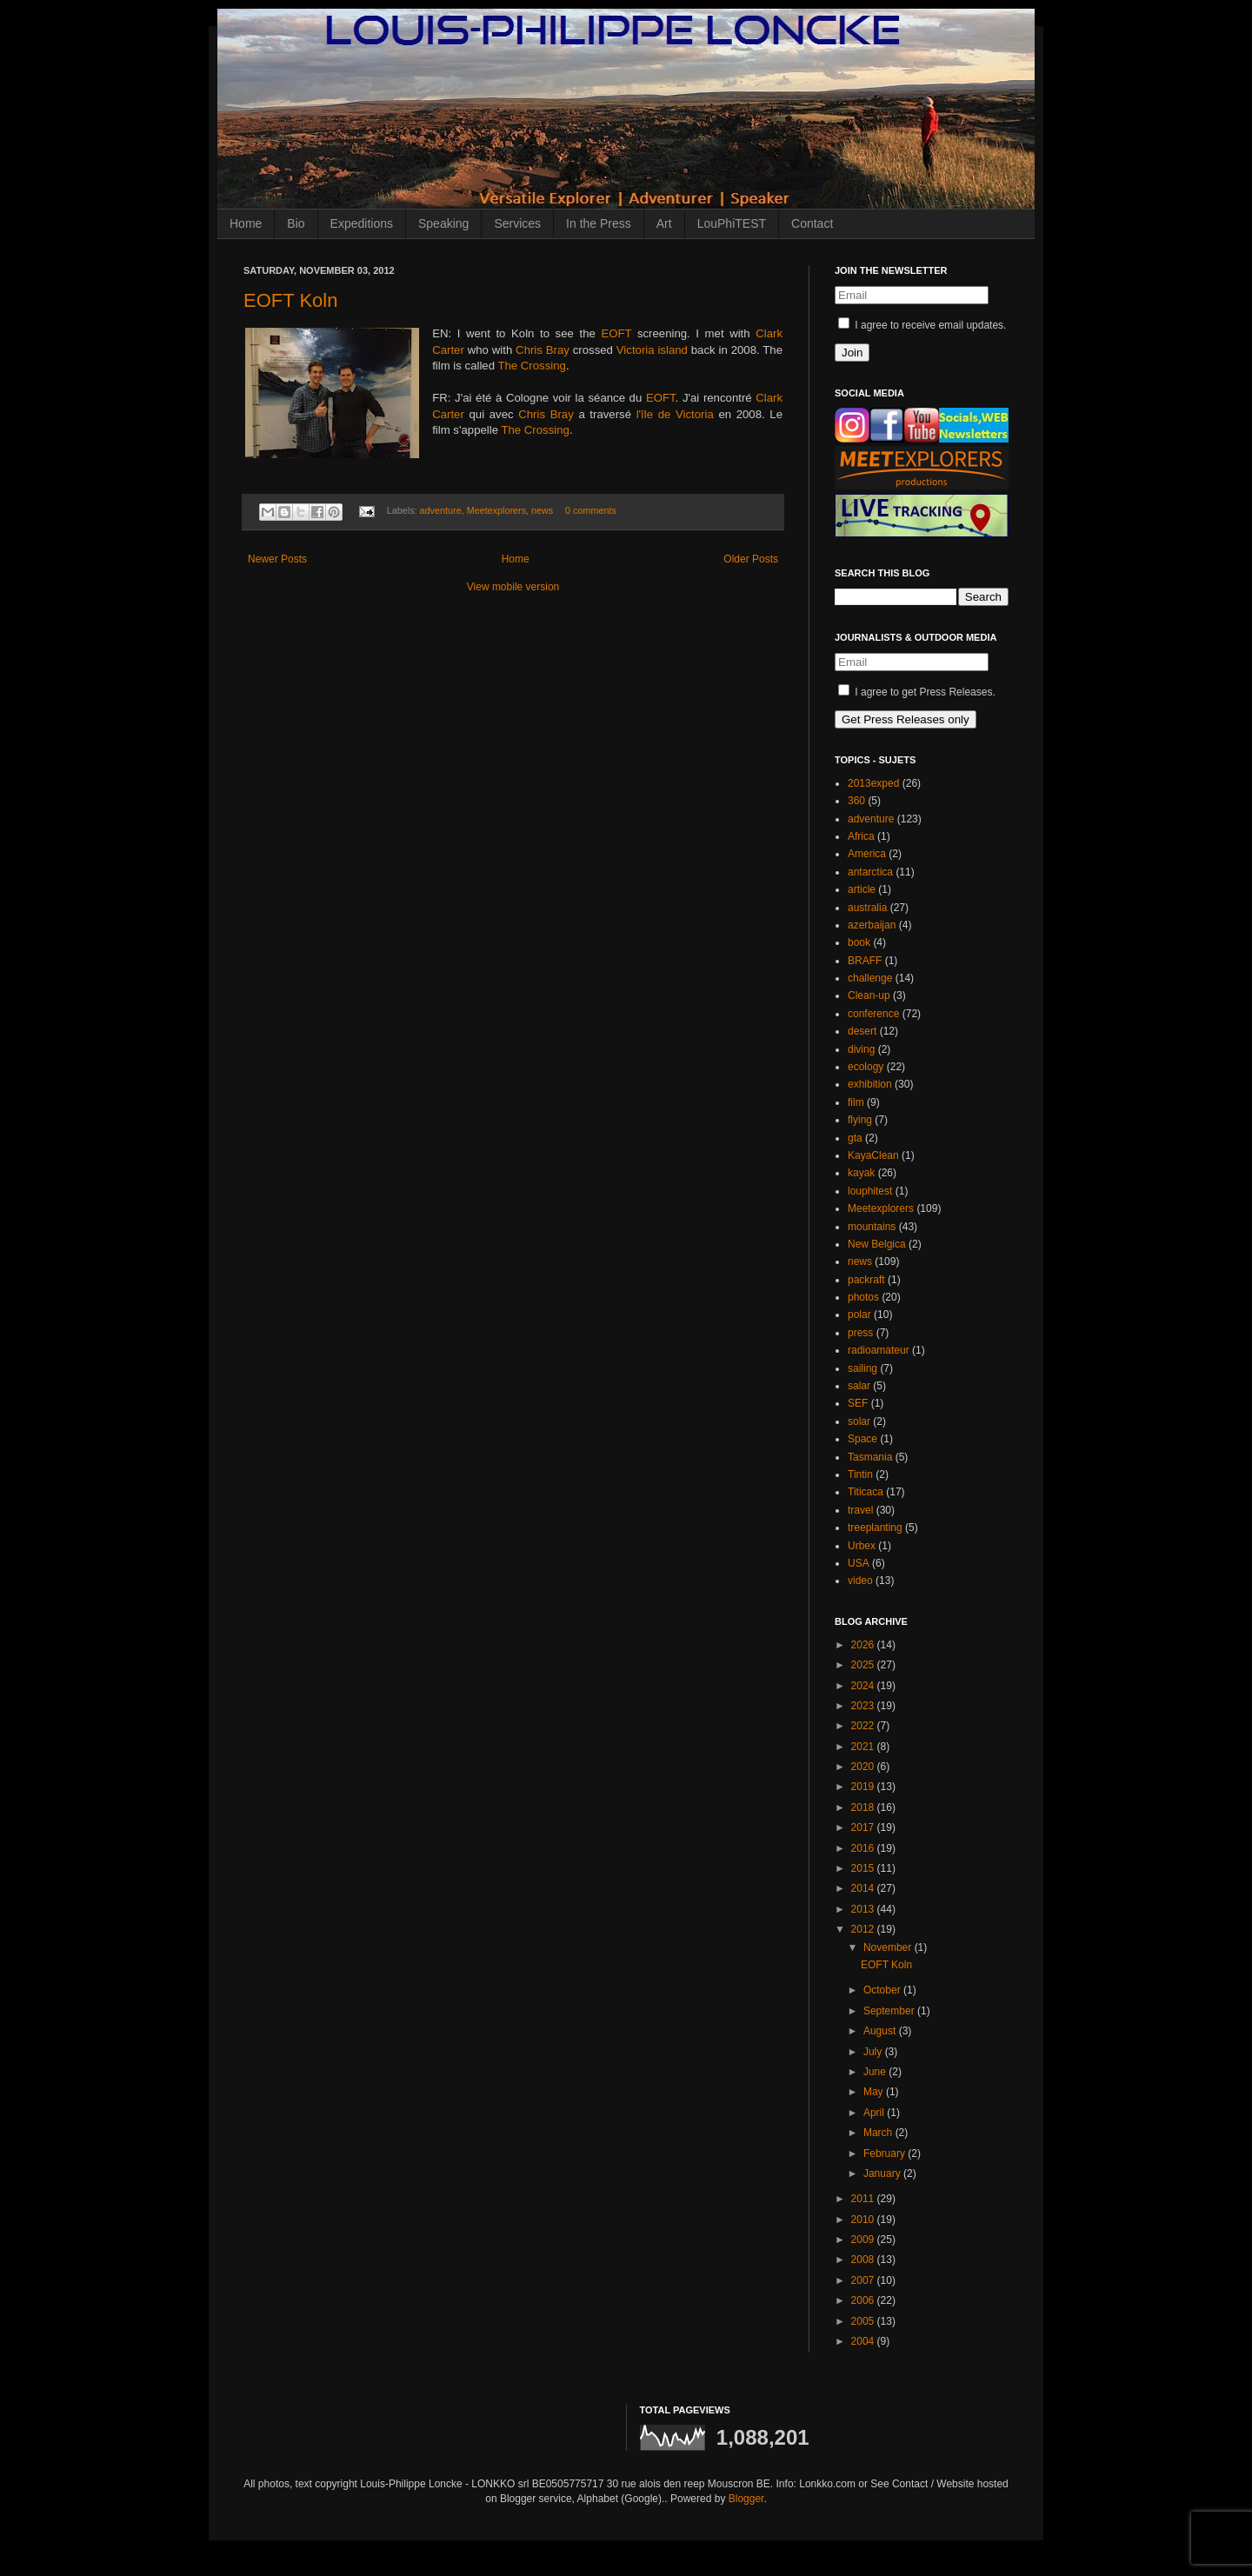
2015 (864, 1868)
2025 (864, 1665)
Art (664, 223)
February (885, 2153)
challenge (870, 978)
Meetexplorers (496, 510)
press (860, 1333)
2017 (864, 1827)
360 (856, 801)
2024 (864, 1686)
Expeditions (361, 223)
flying (860, 1120)
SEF (858, 1403)
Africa (861, 836)
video (860, 1580)
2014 (864, 1888)
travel (860, 1510)
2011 (864, 2199)
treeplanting (875, 1527)
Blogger (746, 2499)
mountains (872, 1227)
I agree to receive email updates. (922, 325)
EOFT (619, 333)
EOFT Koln (290, 300)
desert (862, 1031)
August (881, 2031)
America (867, 854)
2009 (864, 2239)
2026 (864, 1645)
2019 (864, 1787)
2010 (864, 2219)
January (883, 2173)
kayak (861, 1173)
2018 (864, 1807)
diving (861, 1049)
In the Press (598, 223)
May (874, 2092)
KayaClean (873, 1155)
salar (859, 1386)
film (856, 1102)
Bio (295, 223)
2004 (864, 2341)
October (883, 1990)
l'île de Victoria (675, 414)
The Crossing (531, 365)
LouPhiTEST (731, 223)
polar (859, 1314)
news (542, 510)
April (875, 2113)
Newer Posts (277, 559)
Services (517, 223)
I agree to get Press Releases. (917, 692)
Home (246, 223)
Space (862, 1439)
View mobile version (513, 587)
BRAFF (865, 961)
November (889, 1947)
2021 (864, 1747)
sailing (862, 1368)
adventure (441, 510)
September (890, 2011)
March (879, 2133)
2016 (864, 1848)
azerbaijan (872, 925)
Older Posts (750, 559)
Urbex (862, 1546)
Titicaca (865, 1492)
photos (863, 1297)
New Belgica (877, 1244)
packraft (866, 1280)
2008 (864, 2259)
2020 (864, 1767)
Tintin (860, 1474)
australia (867, 908)
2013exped (873, 783)
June (876, 2072)
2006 (864, 2300)
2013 (864, 1909)
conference (873, 1014)
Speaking (443, 223)
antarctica (870, 872)
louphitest (870, 1191)
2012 (864, 1929)
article (862, 889)
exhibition (870, 1084)
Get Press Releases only (905, 719)
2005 (864, 2321)
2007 (864, 2280)
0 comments (590, 510)
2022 (864, 1726)
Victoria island (652, 349)
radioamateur (878, 1350)
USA (858, 1563)
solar (859, 1421)
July (874, 2052)
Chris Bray (542, 349)
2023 (864, 1706)
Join (852, 352)
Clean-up (869, 995)
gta (855, 1138)
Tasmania (870, 1457)
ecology (865, 1067)
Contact (812, 223)
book (859, 942)
